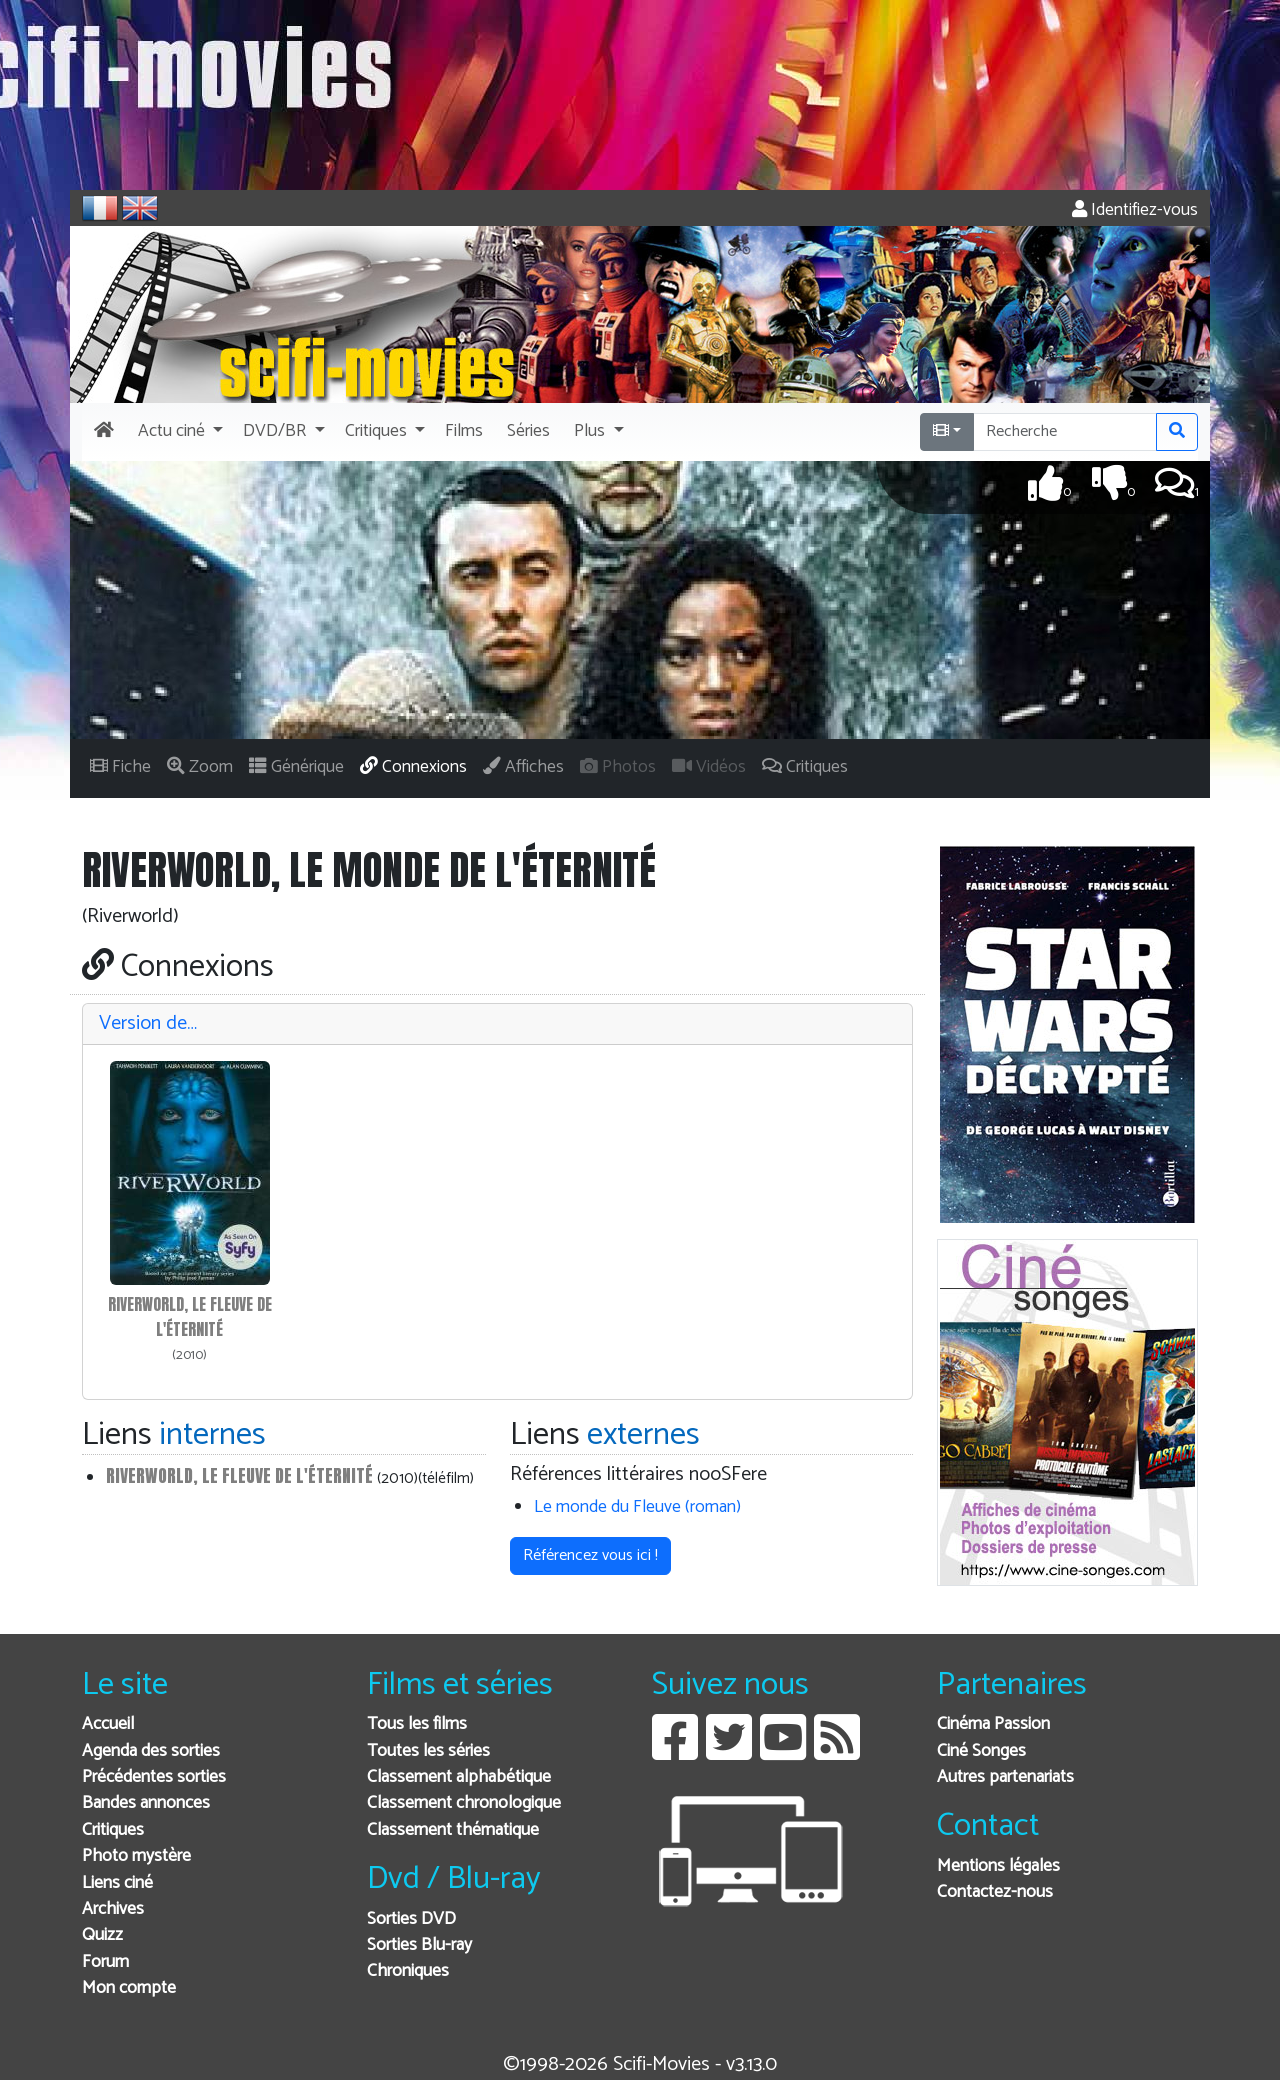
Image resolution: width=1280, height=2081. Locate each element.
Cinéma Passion (993, 1724)
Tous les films (417, 1724)
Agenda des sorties (151, 1751)
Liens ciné (117, 1883)
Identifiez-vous (1135, 210)
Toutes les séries (428, 1751)
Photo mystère (136, 1856)
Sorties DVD (411, 1919)
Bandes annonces (146, 1803)
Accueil (108, 1724)
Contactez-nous (995, 1892)
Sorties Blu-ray (419, 1945)
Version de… (148, 1023)
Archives (113, 1909)
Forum (105, 1962)
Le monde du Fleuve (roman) (637, 1507)
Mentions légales (998, 1866)
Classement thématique (453, 1830)
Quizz (102, 1935)
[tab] (497, 1024)
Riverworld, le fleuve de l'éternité (239, 1475)
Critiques (113, 1830)
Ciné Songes (981, 1751)
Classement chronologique (464, 1803)
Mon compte (129, 1988)
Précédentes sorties (154, 1777)
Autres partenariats (1005, 1777)
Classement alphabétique (459, 1777)
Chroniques (408, 1971)
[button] (178, 432)
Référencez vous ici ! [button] (590, 1555)
